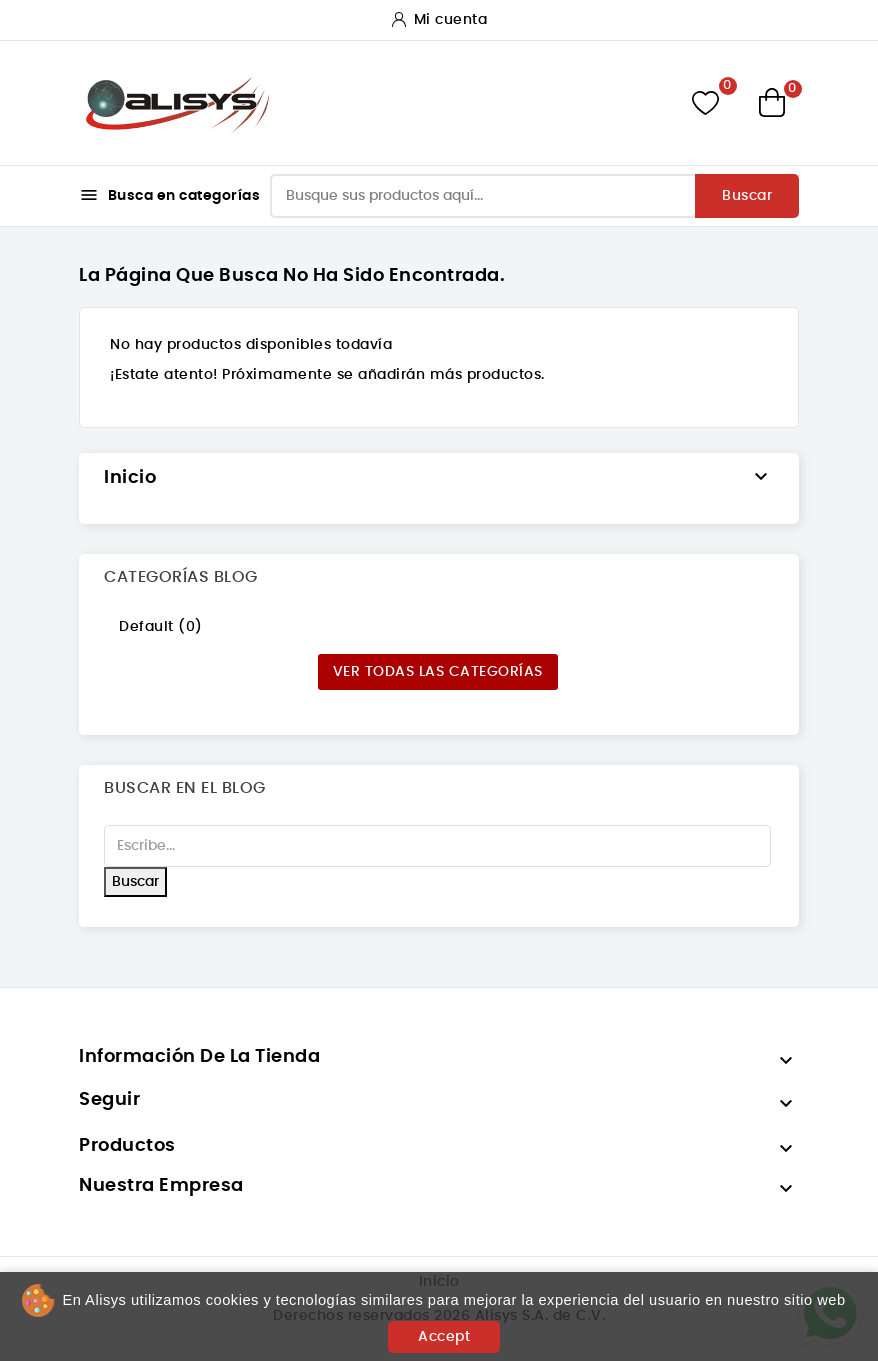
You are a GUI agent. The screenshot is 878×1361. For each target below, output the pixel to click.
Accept (444, 1337)
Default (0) (161, 627)
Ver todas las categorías (438, 672)
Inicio (130, 478)
